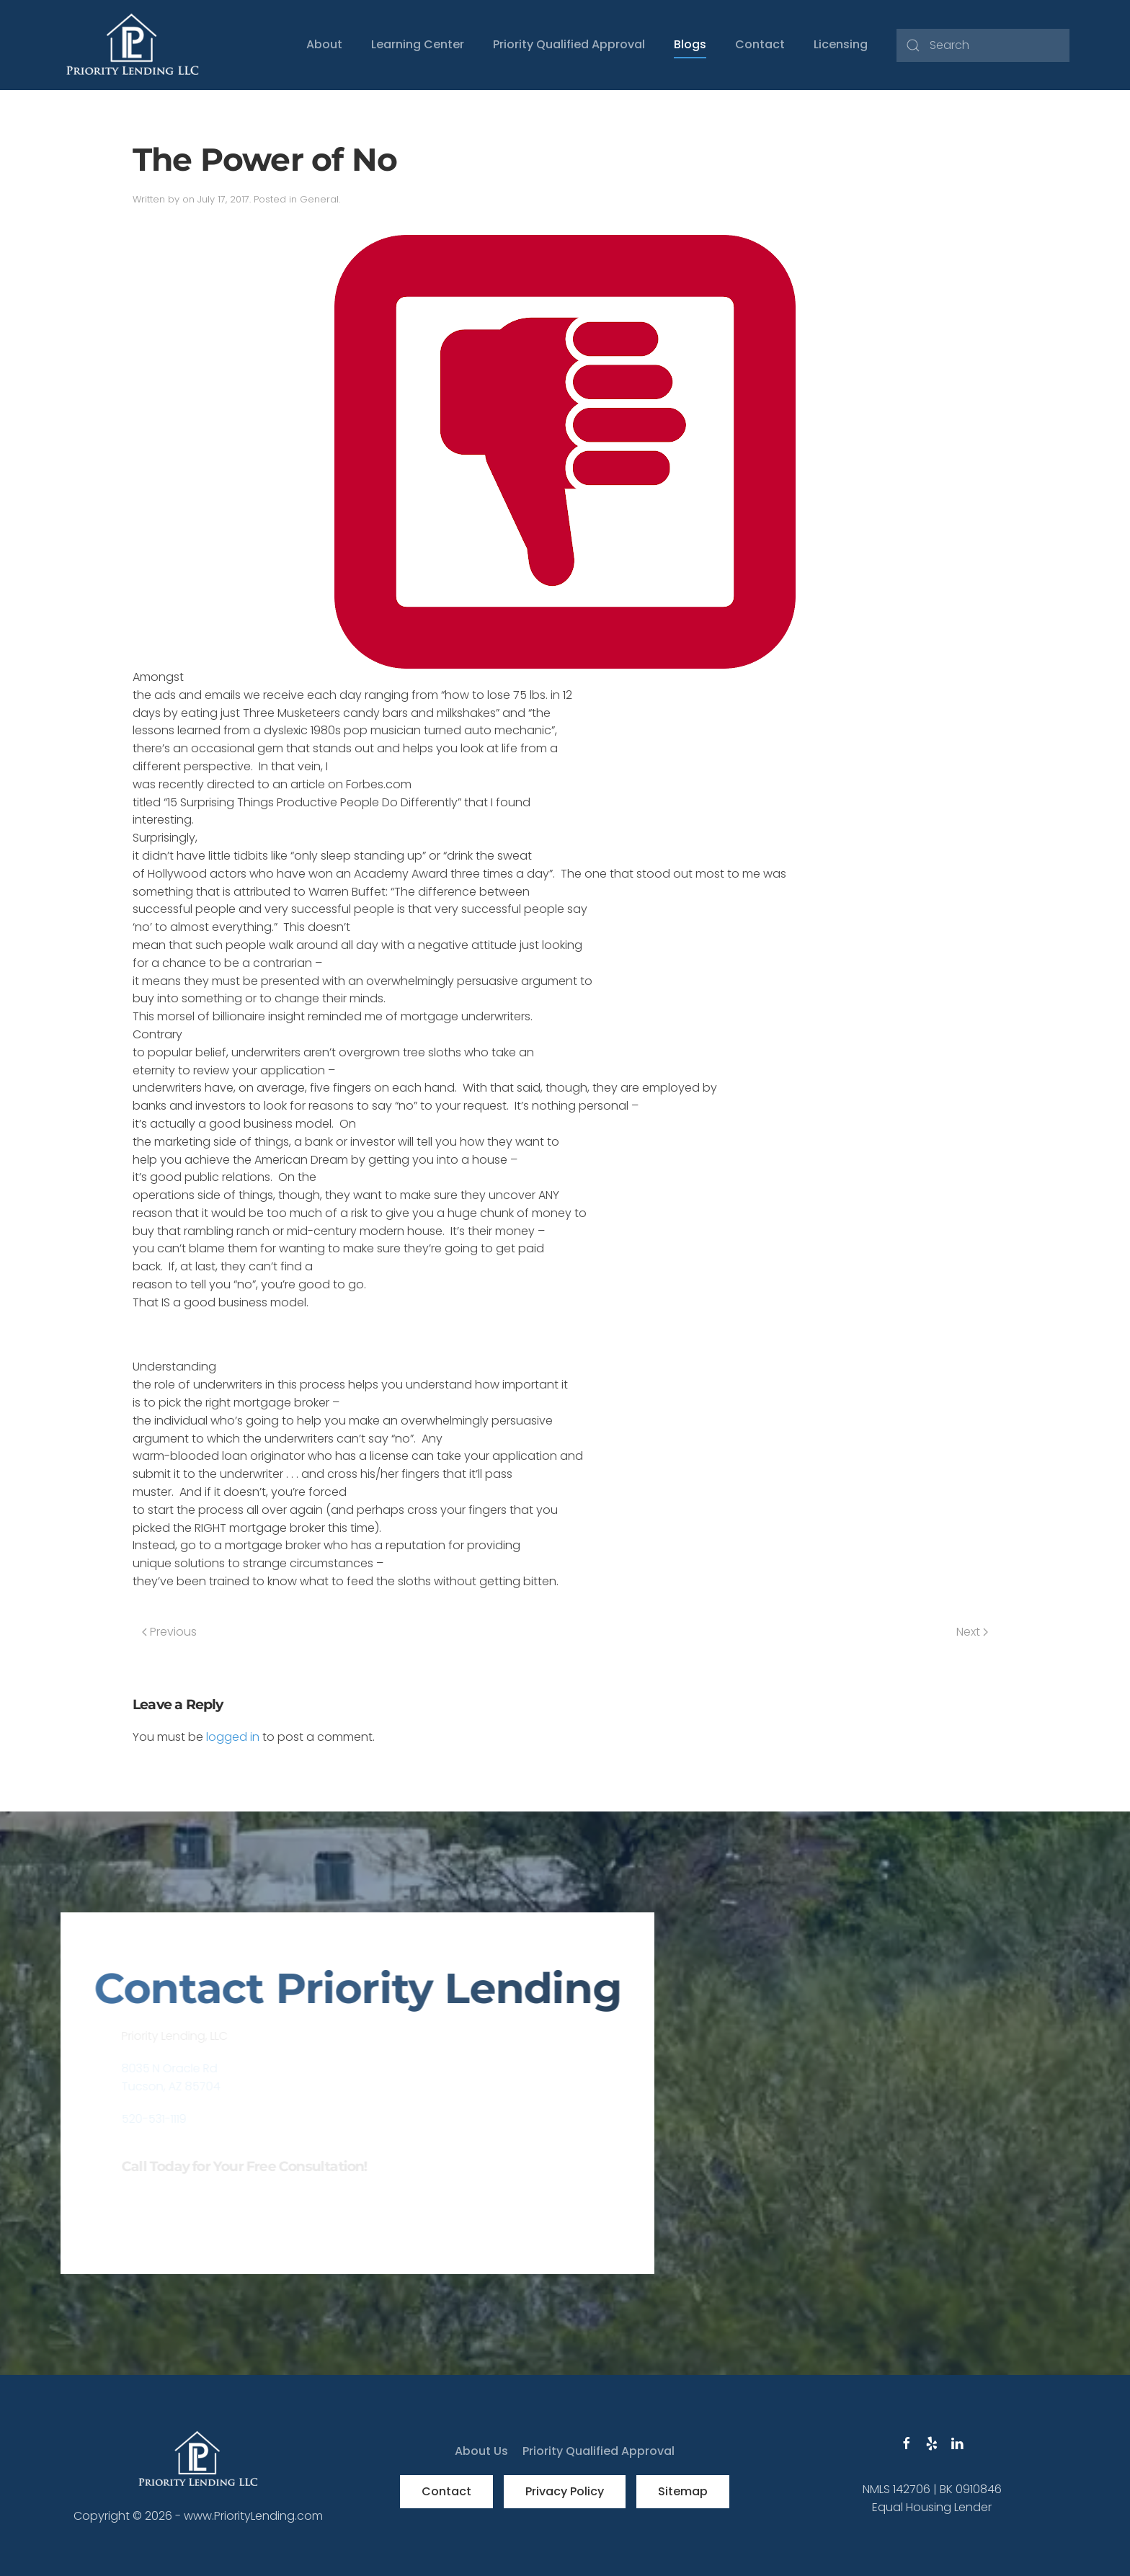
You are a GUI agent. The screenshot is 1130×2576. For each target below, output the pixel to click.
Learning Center (417, 44)
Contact (760, 44)
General (319, 199)
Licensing (841, 44)
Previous (169, 1631)
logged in (232, 1737)
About (324, 44)
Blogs (690, 44)
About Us (481, 2451)
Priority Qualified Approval (569, 44)
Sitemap (683, 2491)
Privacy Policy (564, 2491)
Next (972, 1631)
